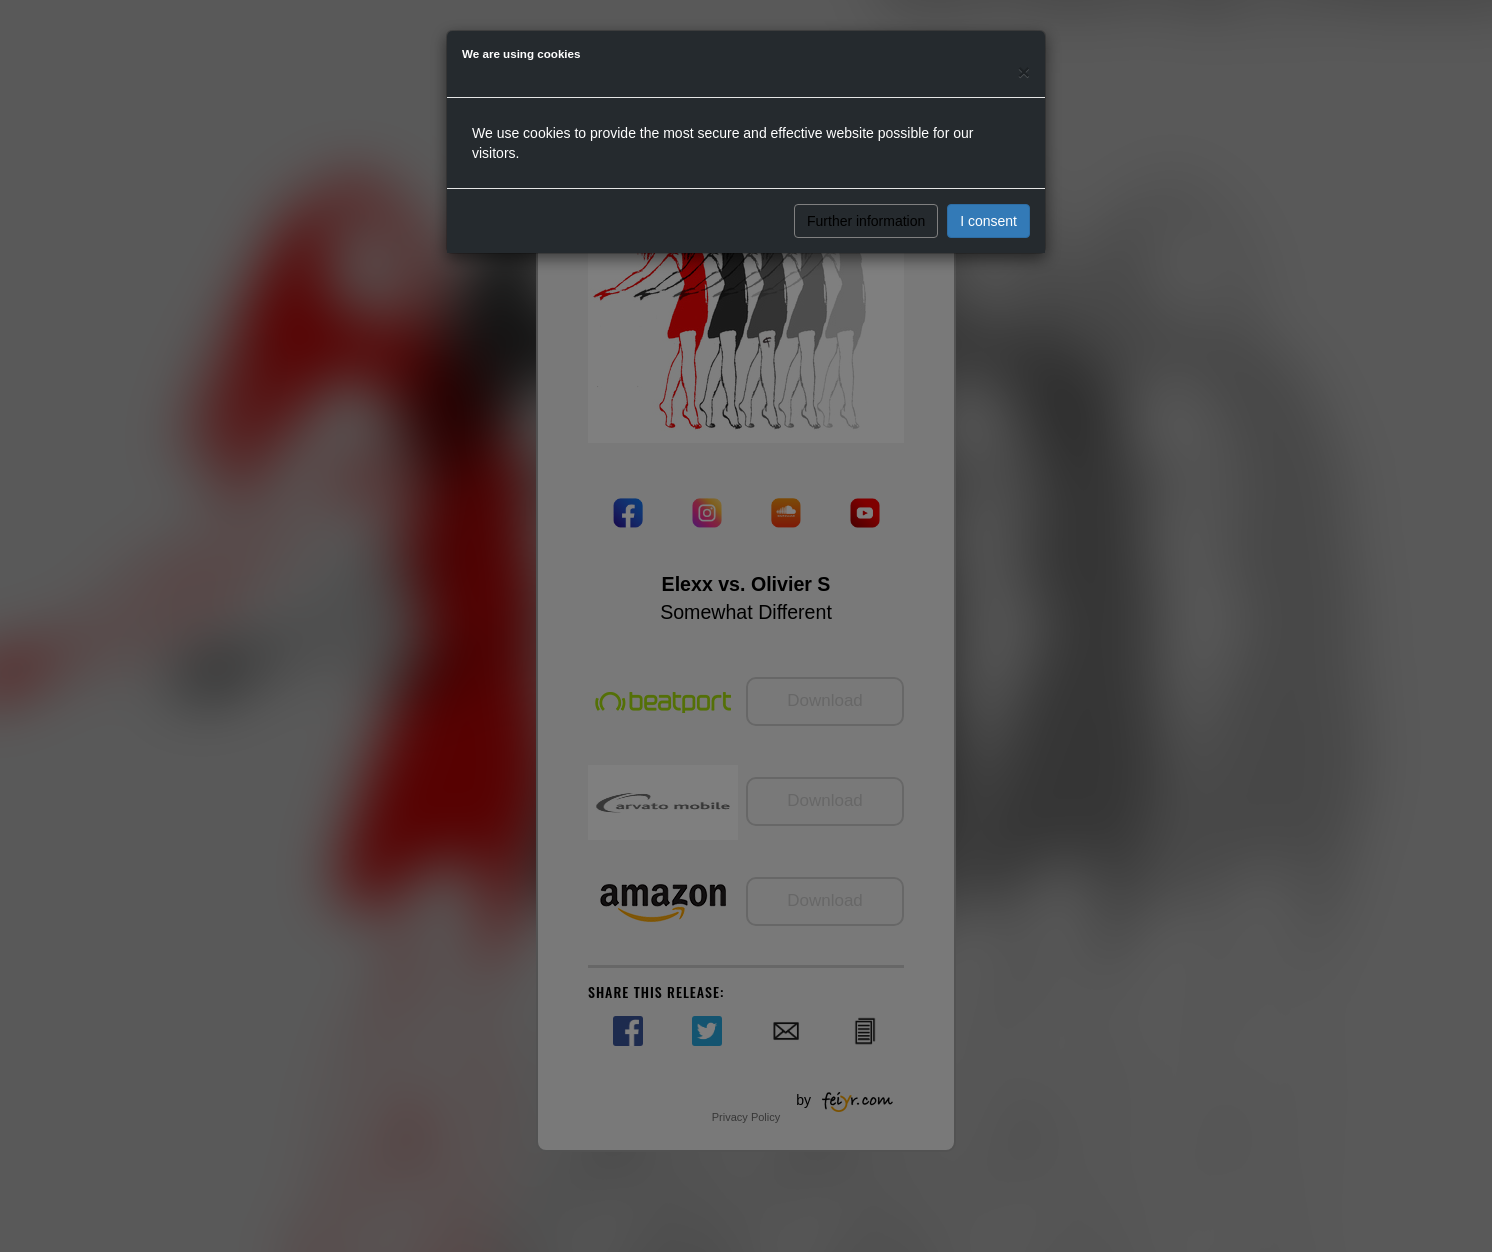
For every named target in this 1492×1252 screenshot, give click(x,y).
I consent (988, 221)
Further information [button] (866, 221)
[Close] (1024, 71)
